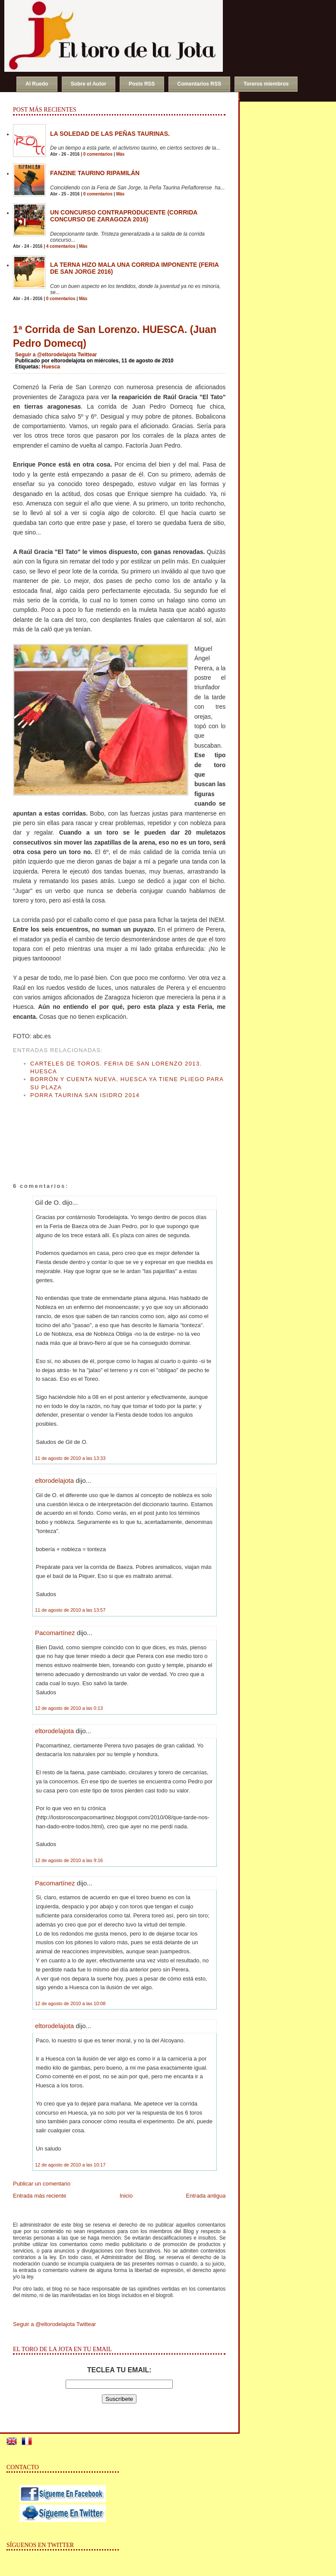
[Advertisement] (45, 1132)
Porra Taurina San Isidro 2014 (84, 1095)
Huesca (50, 367)
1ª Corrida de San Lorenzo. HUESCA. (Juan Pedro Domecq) (114, 336)
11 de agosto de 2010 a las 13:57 (70, 1610)
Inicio (126, 2195)
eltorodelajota (54, 1480)
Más (120, 154)
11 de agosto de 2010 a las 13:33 (70, 1458)
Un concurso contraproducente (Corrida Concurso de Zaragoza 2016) (123, 216)
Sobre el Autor (88, 84)
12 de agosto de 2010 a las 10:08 (70, 2003)
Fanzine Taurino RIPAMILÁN (94, 173)
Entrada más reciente (40, 2195)
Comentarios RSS (199, 84)
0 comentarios (98, 154)
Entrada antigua (206, 2195)
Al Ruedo (36, 84)
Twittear (87, 355)
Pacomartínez (55, 1632)
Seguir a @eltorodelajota (45, 355)
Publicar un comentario (41, 2183)
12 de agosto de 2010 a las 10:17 (70, 2164)
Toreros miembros (266, 84)
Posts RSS (142, 84)
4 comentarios (61, 246)
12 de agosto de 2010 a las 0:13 (69, 1708)
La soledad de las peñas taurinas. (110, 133)
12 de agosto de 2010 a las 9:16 (69, 1860)
